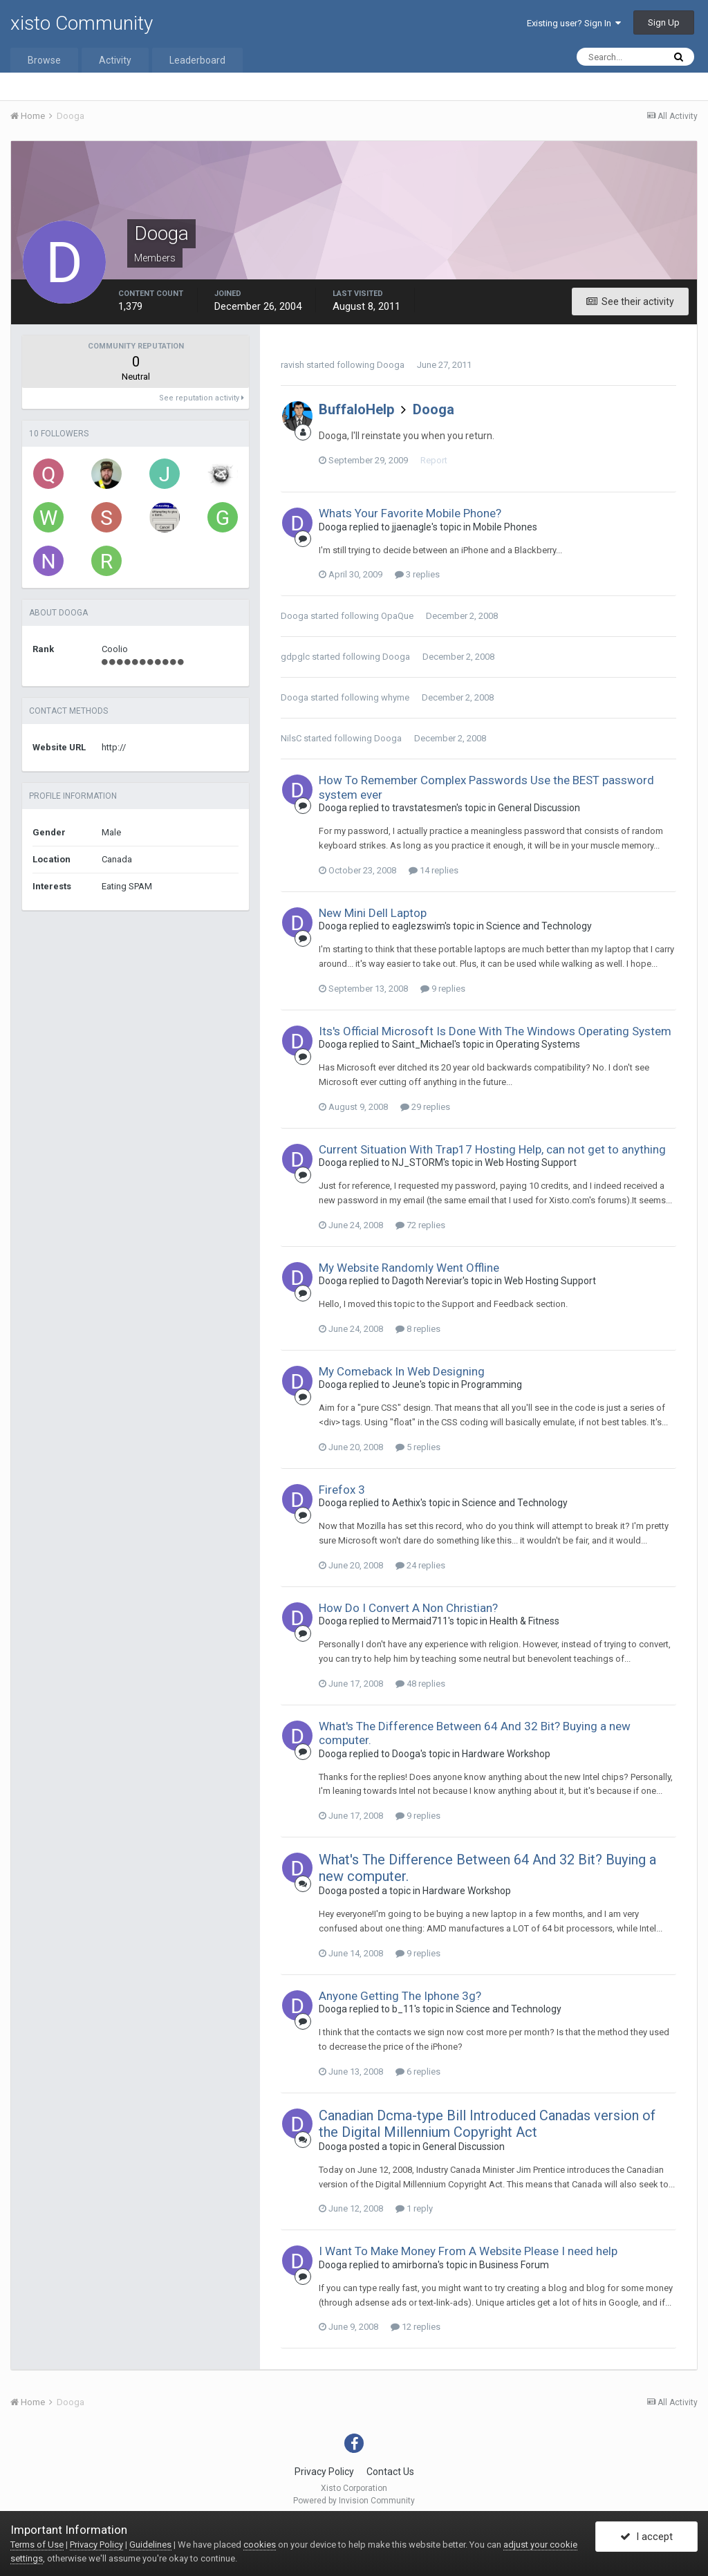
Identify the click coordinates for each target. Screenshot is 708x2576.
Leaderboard (197, 60)
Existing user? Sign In (574, 23)
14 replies (433, 870)
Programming (491, 1384)
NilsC (291, 738)
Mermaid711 (420, 1621)
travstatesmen (424, 807)
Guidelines (150, 2544)
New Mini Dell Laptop (373, 913)
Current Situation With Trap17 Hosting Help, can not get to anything (492, 1149)
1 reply (414, 2208)
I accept (646, 2536)
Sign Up (664, 22)
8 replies (417, 1329)
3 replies (417, 574)
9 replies (442, 988)
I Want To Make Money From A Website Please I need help (468, 2251)
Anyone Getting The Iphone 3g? (400, 1996)
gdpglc (295, 656)
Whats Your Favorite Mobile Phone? (410, 513)
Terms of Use (37, 2544)
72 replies (420, 1225)
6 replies (417, 2071)
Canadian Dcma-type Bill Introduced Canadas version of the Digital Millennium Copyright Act (487, 2123)
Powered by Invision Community (354, 2500)
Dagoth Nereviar (427, 1280)
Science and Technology (539, 926)
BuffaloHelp (356, 409)
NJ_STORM (417, 1162)
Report (433, 460)
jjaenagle (411, 526)
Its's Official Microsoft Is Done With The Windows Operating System (495, 1031)
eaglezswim (418, 926)
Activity (115, 60)
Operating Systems (538, 1044)
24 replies (420, 1565)
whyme (395, 697)
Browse (44, 60)
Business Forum (514, 2264)
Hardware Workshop (506, 1753)
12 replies (415, 2327)
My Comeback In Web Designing (402, 1371)
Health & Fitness (524, 1621)
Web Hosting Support (531, 1162)
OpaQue (397, 616)
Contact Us (390, 2471)
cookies (259, 2544)
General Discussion (539, 807)
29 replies (425, 1107)
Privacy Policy (324, 2471)
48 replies (420, 1683)
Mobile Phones (505, 526)
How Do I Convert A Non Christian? (408, 1608)
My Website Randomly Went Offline (409, 1268)
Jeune (406, 1384)
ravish (292, 365)
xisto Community (81, 23)
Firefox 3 (342, 1490)
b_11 (403, 2008)
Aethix (406, 1502)
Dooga (390, 365)
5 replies (417, 1447)
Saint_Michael (423, 1044)
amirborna (415, 2264)
